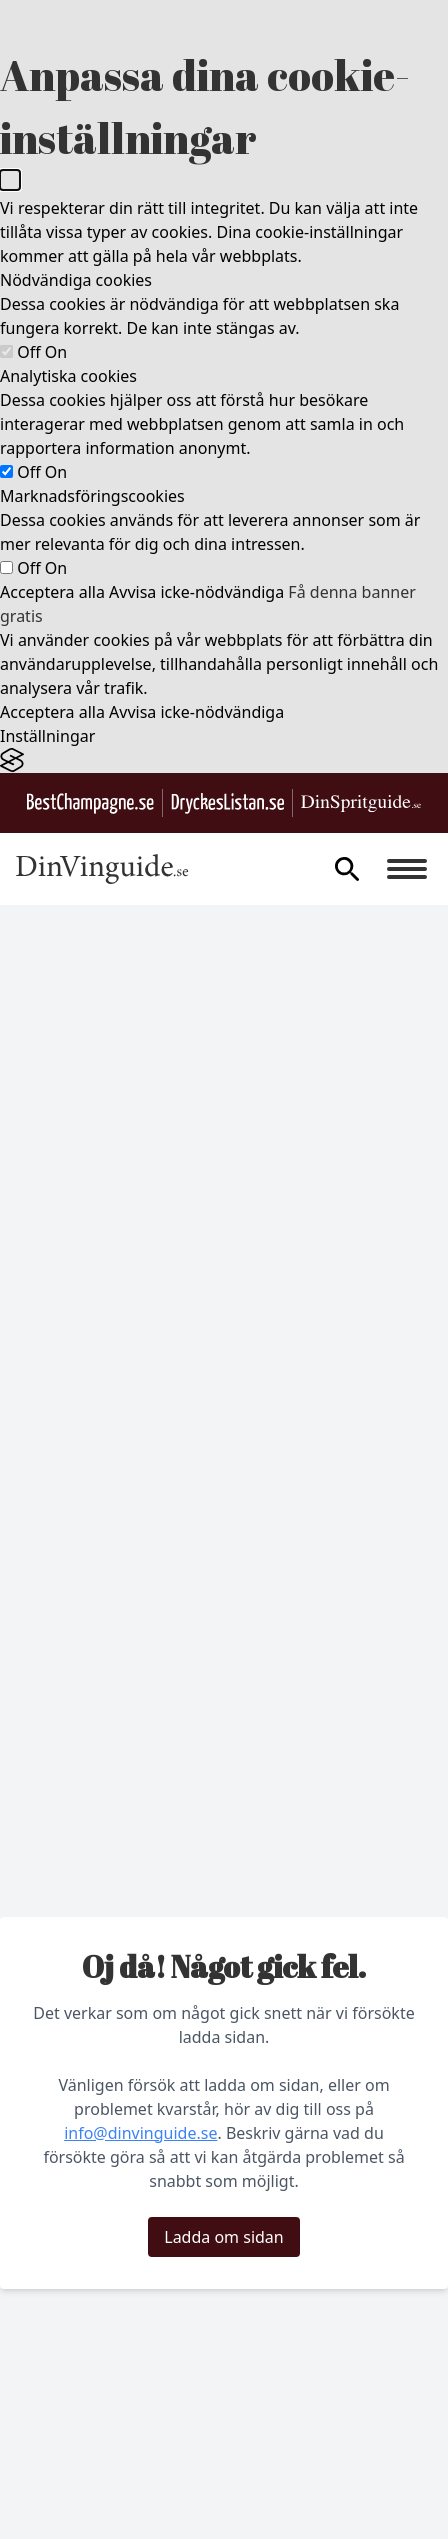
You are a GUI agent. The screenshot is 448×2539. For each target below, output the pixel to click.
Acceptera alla (52, 592)
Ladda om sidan (223, 2237)
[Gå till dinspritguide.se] (361, 803)
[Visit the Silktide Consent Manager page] (224, 760)
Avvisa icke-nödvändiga (196, 592)
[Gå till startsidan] (102, 869)
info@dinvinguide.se (140, 2133)
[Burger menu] (407, 869)
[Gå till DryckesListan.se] (227, 803)
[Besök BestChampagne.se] (90, 803)
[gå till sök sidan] (347, 869)
